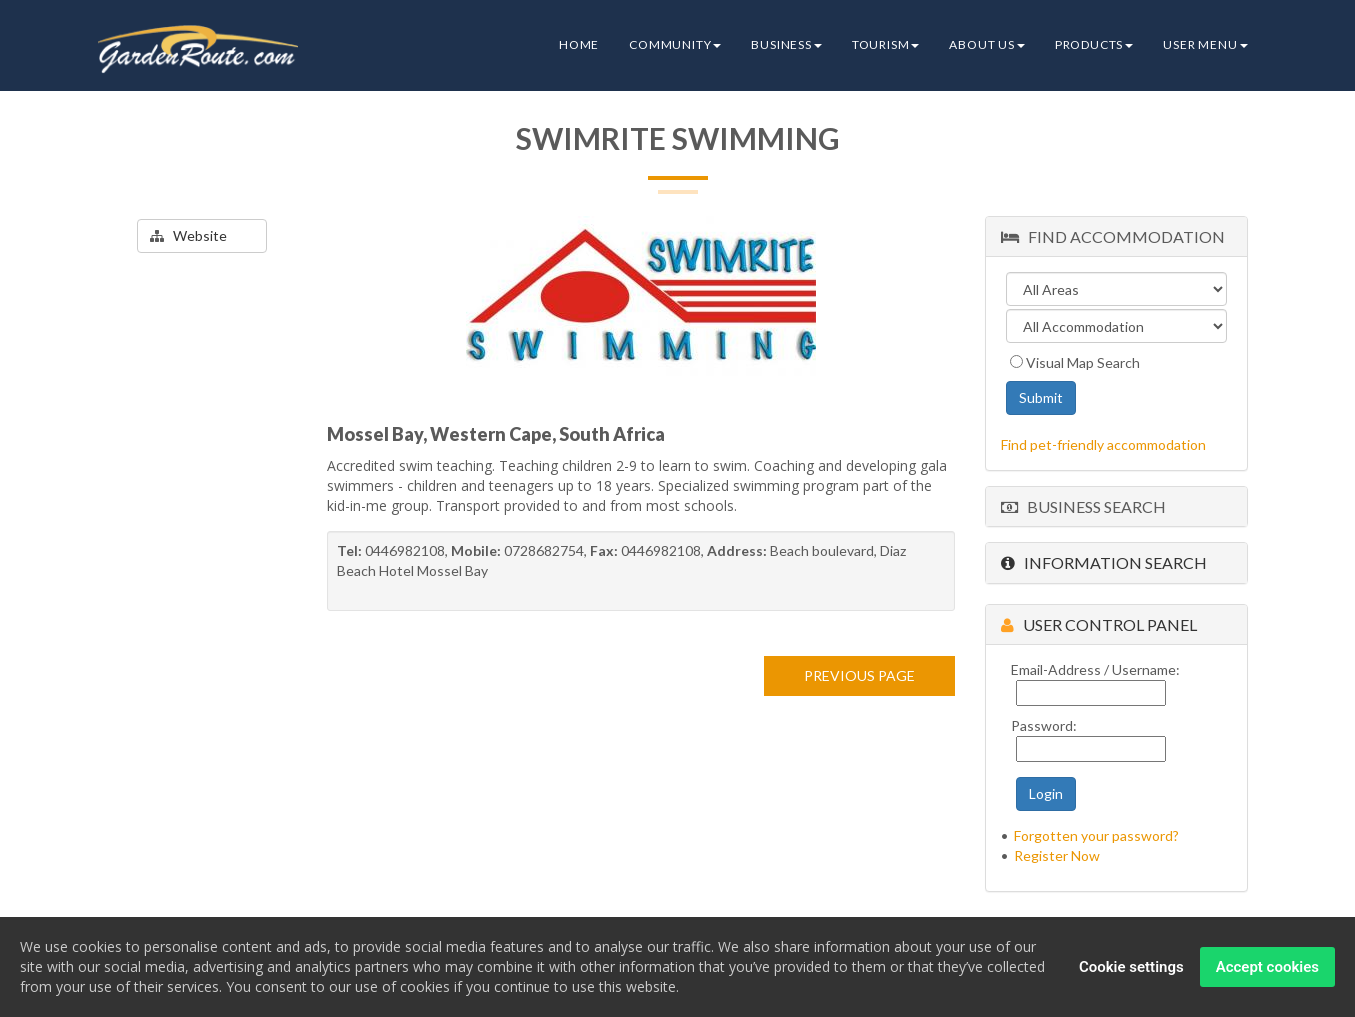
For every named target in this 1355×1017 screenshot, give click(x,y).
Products (1094, 44)
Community (675, 44)
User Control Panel (1099, 624)
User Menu (1205, 44)
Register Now (1057, 855)
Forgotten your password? (1096, 835)
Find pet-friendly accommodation (1103, 444)
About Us (986, 44)
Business (786, 44)
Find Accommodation (1113, 236)
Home (579, 44)
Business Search (1083, 506)
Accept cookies (1267, 968)
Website (188, 235)
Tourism (886, 44)
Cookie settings (1131, 968)
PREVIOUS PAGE (859, 675)
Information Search (1104, 562)
